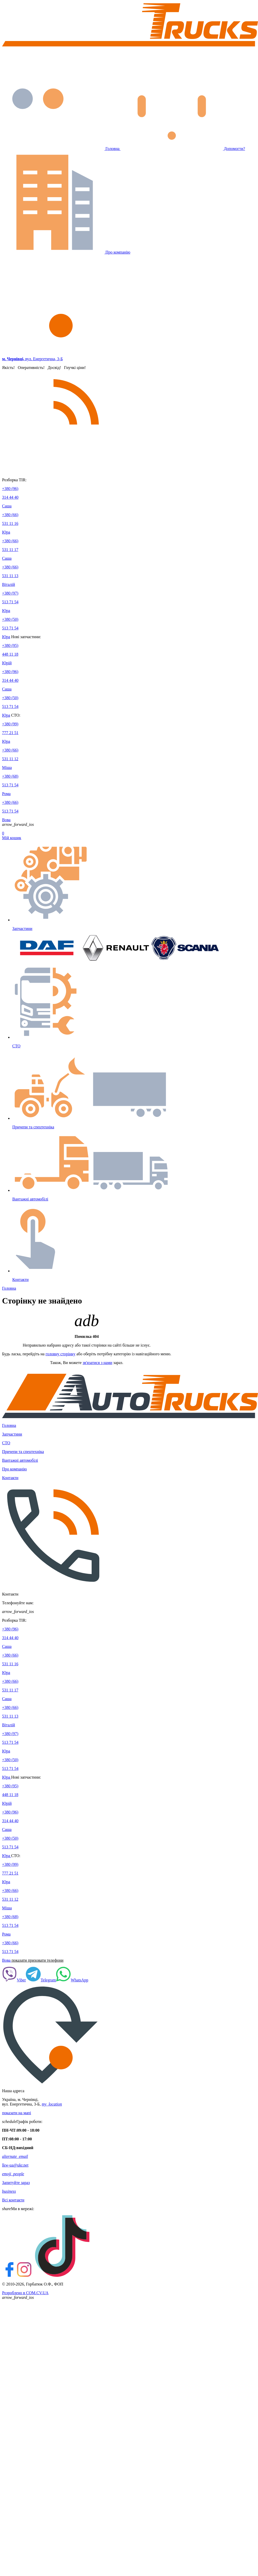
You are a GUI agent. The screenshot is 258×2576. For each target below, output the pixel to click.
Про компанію (66, 252)
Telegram (41, 1980)
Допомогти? (183, 148)
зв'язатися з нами (97, 1362)
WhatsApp (72, 1980)
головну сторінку (61, 1354)
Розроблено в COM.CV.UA (25, 2293)
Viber (14, 1980)
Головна (61, 148)
